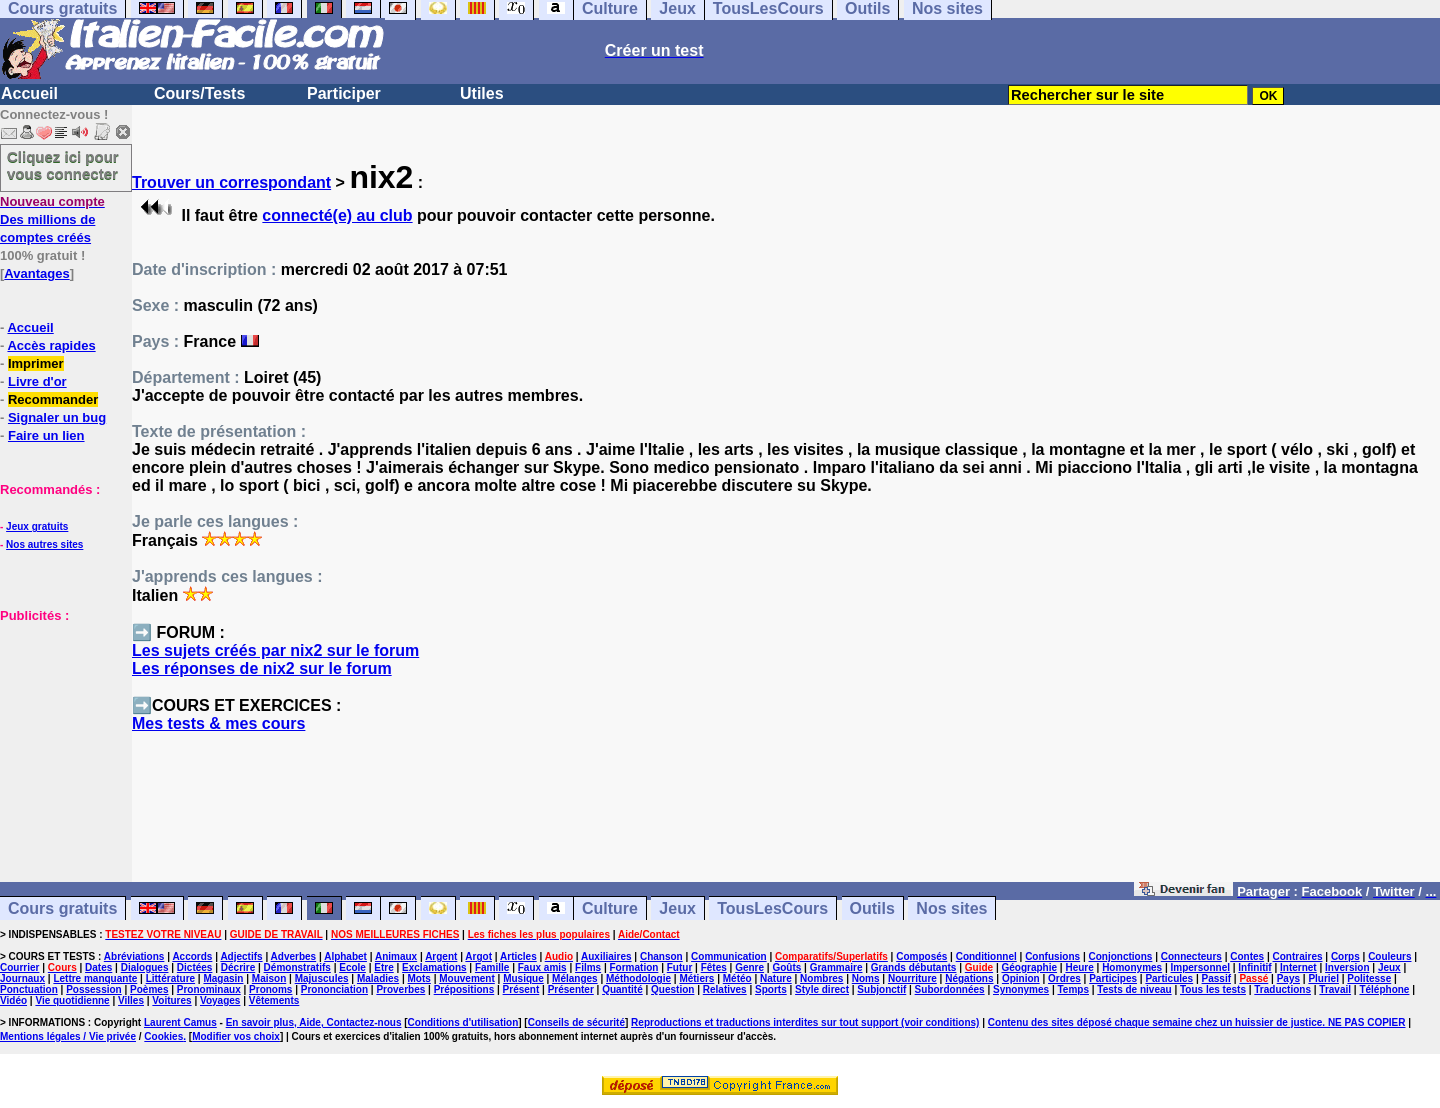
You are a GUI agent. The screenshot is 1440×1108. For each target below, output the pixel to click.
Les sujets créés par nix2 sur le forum (275, 650)
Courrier (19, 967)
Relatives (725, 989)
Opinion (1021, 978)
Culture (610, 908)
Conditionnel (986, 956)
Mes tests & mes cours (218, 723)
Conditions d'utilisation (463, 1022)
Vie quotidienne (72, 1000)
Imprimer (36, 363)
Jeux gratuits (37, 526)
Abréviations (134, 956)
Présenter (571, 989)
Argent (441, 956)
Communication (729, 956)
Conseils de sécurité (576, 1022)
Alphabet (345, 956)
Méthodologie (638, 978)
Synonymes (1021, 989)
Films (588, 967)
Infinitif (1254, 967)
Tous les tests (1213, 989)
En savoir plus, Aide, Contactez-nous (314, 1022)
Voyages (220, 1000)
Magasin (223, 978)
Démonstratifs (297, 967)
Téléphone (1384, 989)
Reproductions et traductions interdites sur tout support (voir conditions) (805, 1022)
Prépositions (464, 989)
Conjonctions (1121, 956)
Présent (521, 989)
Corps (1345, 956)
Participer (344, 93)
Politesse (1369, 978)
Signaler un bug (57, 417)
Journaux (22, 978)
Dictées (195, 967)
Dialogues (145, 967)
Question (672, 989)
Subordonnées (950, 989)
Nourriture (912, 978)
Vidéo (13, 1000)
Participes (1113, 978)
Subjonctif (881, 989)
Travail (1335, 989)
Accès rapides (51, 345)
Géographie (1029, 967)
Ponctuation (29, 989)
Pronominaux (209, 989)
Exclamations (434, 967)
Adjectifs (241, 956)
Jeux (677, 908)
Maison (269, 978)
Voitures (171, 1000)
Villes (131, 1000)
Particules (1169, 978)
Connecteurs (1191, 956)
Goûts (786, 967)
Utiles (482, 93)
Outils (872, 908)
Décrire (238, 967)
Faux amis (542, 967)
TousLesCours (772, 908)
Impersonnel (1200, 967)
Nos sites (951, 908)
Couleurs (1389, 956)
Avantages (36, 273)
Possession (94, 989)
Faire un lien (46, 435)
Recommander (53, 399)
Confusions (1052, 956)
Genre (749, 967)
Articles (518, 956)
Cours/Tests (199, 93)
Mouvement (467, 978)
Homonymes (1132, 967)
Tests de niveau (1134, 989)
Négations (969, 978)
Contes (1247, 956)
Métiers (696, 978)
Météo (737, 978)
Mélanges (575, 978)
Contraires (1298, 956)
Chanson (661, 956)
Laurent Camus (180, 1022)
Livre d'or (37, 381)
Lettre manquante (95, 978)
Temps (1073, 989)
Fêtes (714, 967)
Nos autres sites (44, 544)
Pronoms (270, 989)
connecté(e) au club (337, 215)
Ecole (352, 967)
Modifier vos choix (236, 1036)
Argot (478, 956)
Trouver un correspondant (231, 182)
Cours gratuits (62, 908)
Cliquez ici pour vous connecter (63, 165)
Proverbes (400, 989)
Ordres (1064, 978)
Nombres (821, 978)
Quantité (622, 989)
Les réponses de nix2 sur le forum (262, 668)
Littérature (170, 978)
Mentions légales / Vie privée (68, 1036)
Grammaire (836, 967)
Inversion (1347, 967)
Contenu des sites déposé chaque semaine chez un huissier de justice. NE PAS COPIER (1197, 1022)
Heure (1079, 967)
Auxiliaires (606, 956)
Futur (680, 967)
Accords (192, 956)
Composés (921, 956)
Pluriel (1323, 978)
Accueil (29, 93)
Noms (866, 978)
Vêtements (274, 1000)
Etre (383, 967)
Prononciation (334, 989)
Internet (1298, 967)
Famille (492, 967)
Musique (523, 978)
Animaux (396, 956)
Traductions (1282, 989)
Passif (1216, 978)
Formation (634, 967)
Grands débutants (914, 967)
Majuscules (322, 978)
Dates (98, 967)
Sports (771, 989)
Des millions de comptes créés (52, 219)
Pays (1288, 978)
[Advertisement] (60, 724)
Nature (776, 978)
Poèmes (149, 989)
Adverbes (294, 956)
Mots (419, 978)
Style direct (822, 989)
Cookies (163, 1036)
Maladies (378, 978)
